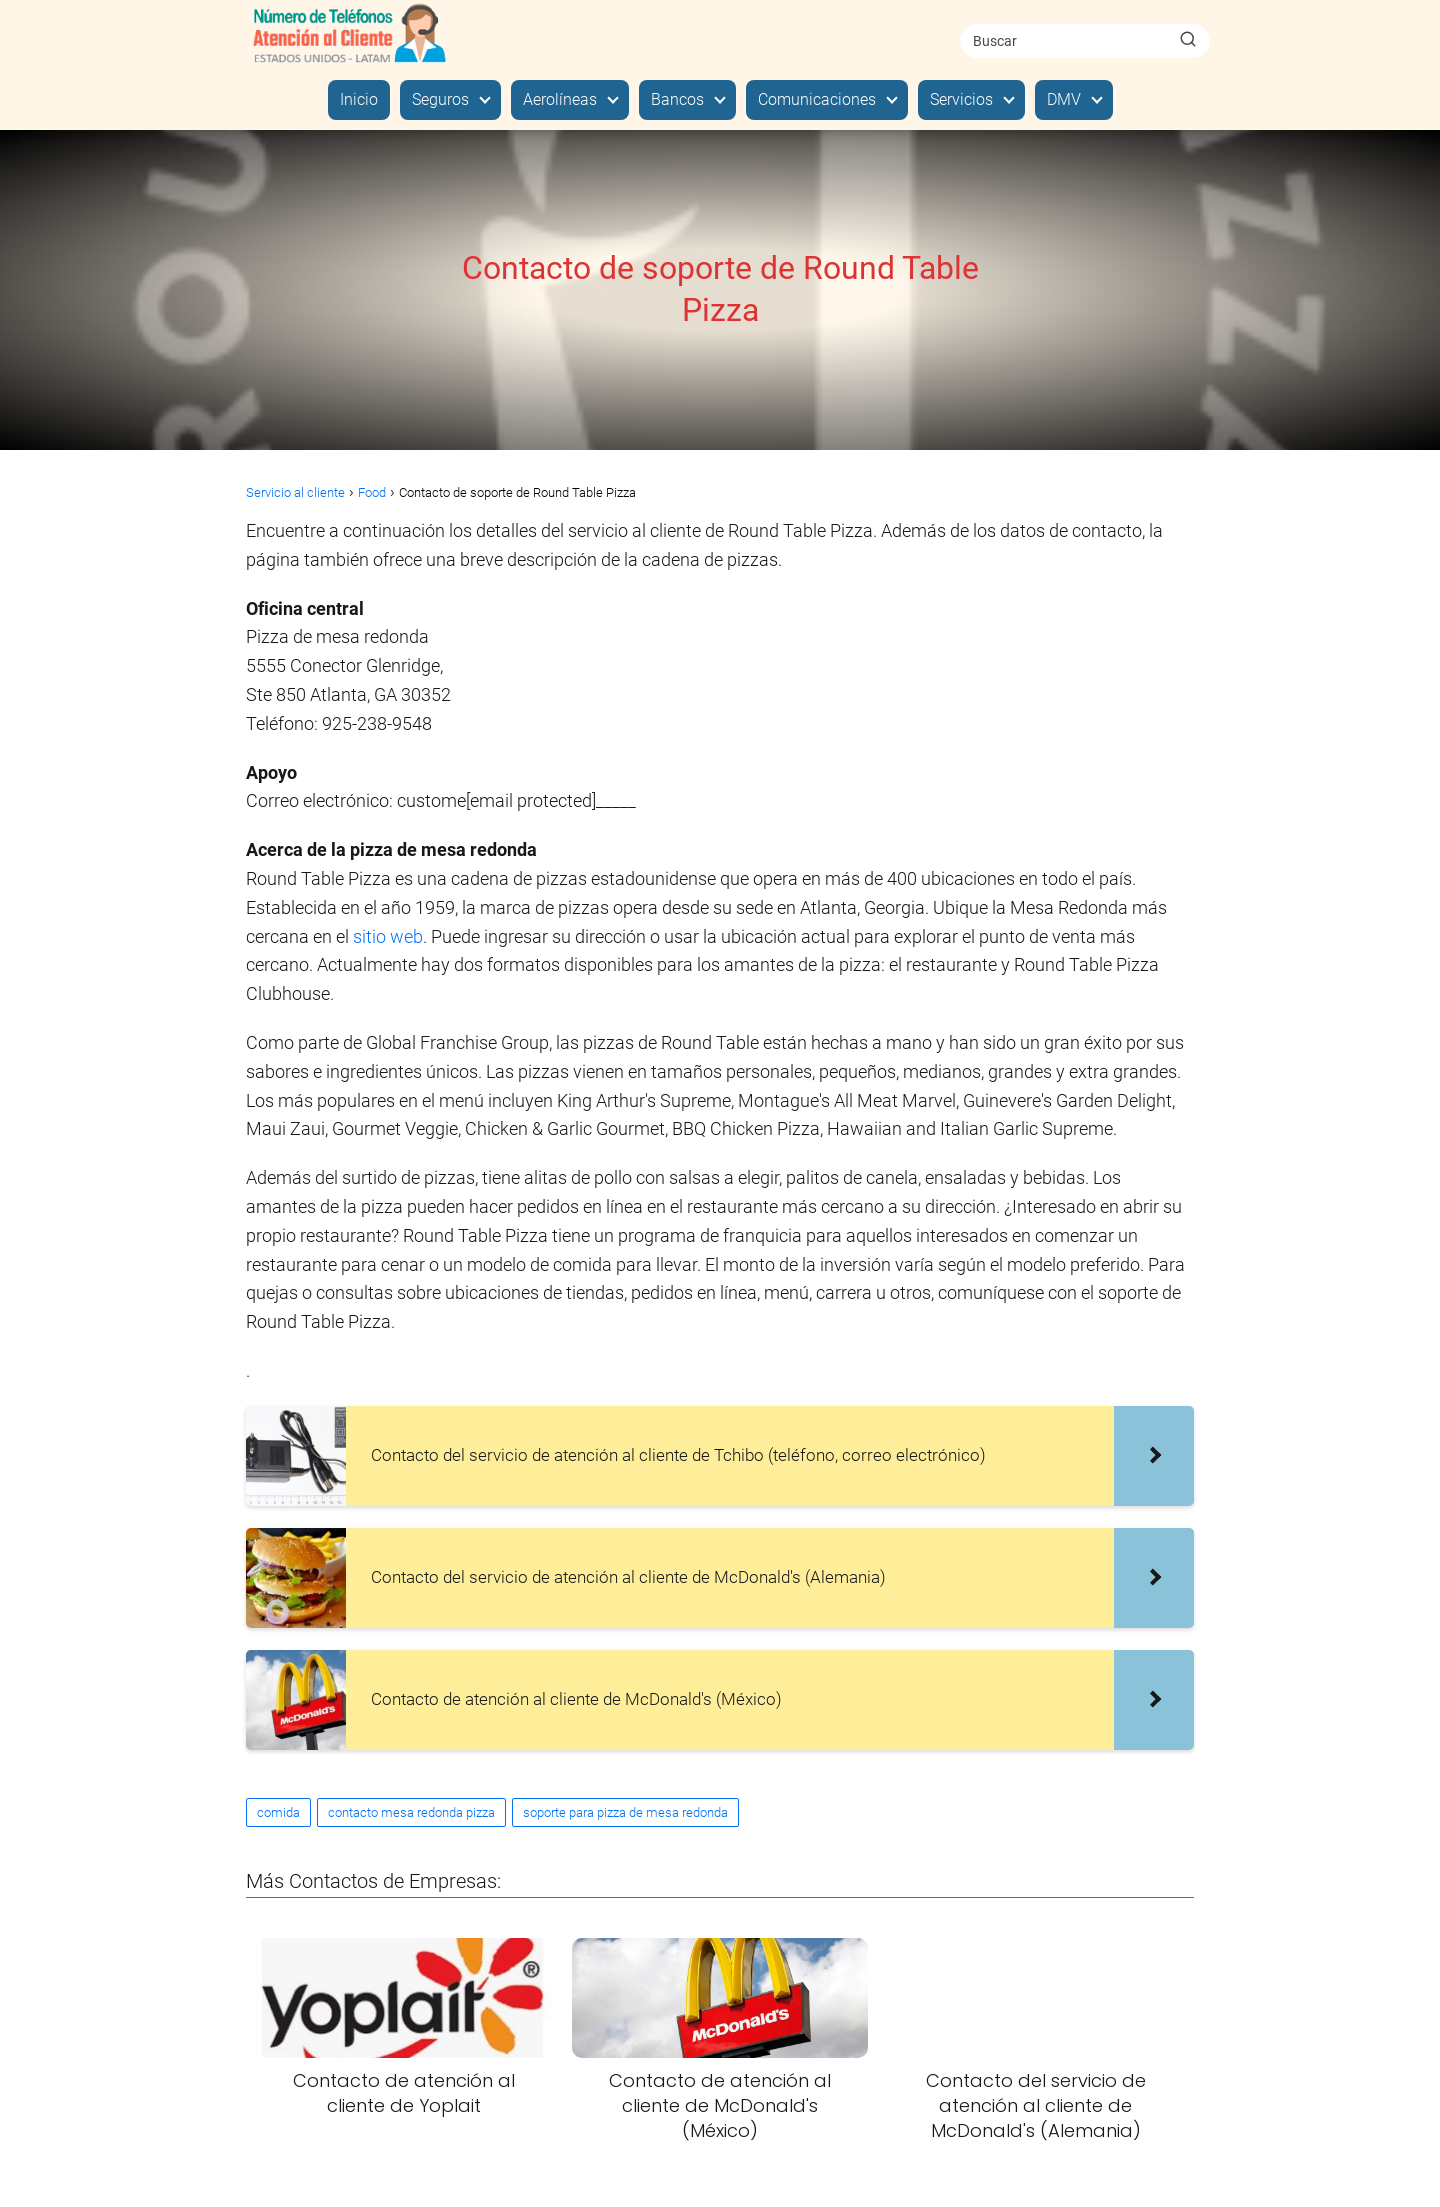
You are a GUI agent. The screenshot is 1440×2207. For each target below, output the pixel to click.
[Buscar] (1188, 40)
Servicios (961, 99)
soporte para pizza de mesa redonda (625, 1812)
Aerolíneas (560, 99)
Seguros (440, 99)
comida (278, 1812)
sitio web (388, 936)
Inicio (359, 99)
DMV (1064, 99)
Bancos (677, 99)
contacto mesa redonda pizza (411, 1812)
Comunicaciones (817, 99)
